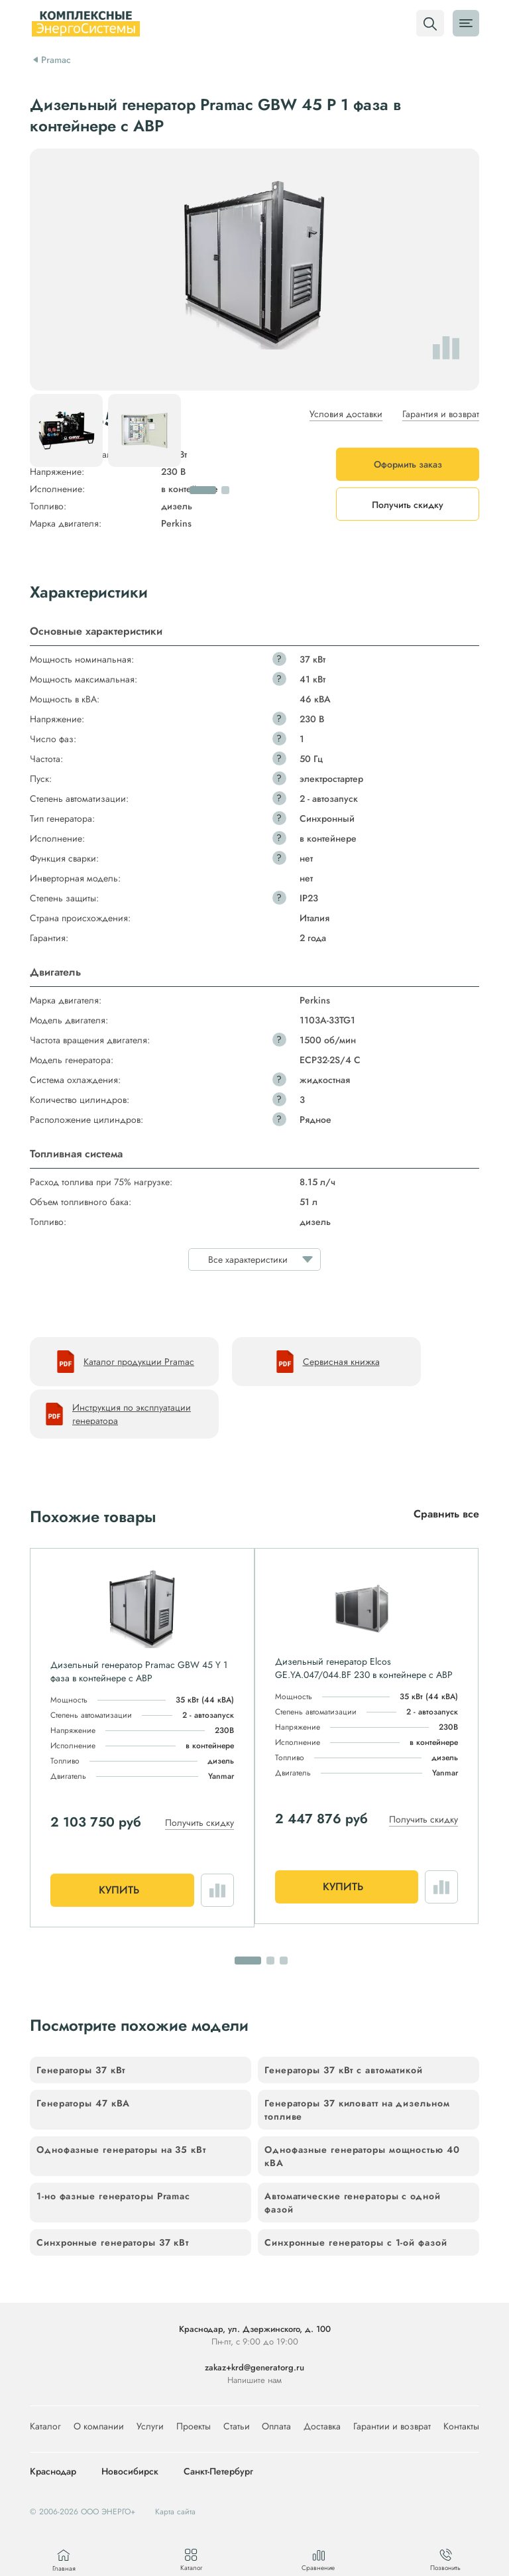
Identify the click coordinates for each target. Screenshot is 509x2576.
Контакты (461, 2426)
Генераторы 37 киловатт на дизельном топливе (357, 2109)
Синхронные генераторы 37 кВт (112, 2242)
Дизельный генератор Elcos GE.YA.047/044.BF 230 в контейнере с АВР (364, 1668)
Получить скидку (199, 1822)
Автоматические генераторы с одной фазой (352, 2202)
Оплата (276, 2426)
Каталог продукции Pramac (124, 1361)
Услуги (150, 2426)
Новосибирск (129, 2472)
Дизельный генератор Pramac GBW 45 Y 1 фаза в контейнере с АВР (138, 1671)
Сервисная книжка (327, 1361)
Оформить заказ (408, 464)
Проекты (193, 2426)
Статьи (236, 2426)
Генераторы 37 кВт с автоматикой (343, 2070)
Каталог (45, 2426)
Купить (119, 1890)
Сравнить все (446, 1513)
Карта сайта (175, 2512)
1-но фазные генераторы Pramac (113, 2196)
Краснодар (53, 2472)
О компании (99, 2426)
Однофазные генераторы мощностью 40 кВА (362, 2156)
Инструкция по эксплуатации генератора (117, 1414)
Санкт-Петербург (218, 2472)
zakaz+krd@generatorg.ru (254, 2367)
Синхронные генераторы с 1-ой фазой (355, 2242)
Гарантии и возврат (392, 2426)
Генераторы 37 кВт (80, 2070)
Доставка (322, 2426)
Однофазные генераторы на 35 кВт (121, 2149)
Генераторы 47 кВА (83, 2103)
